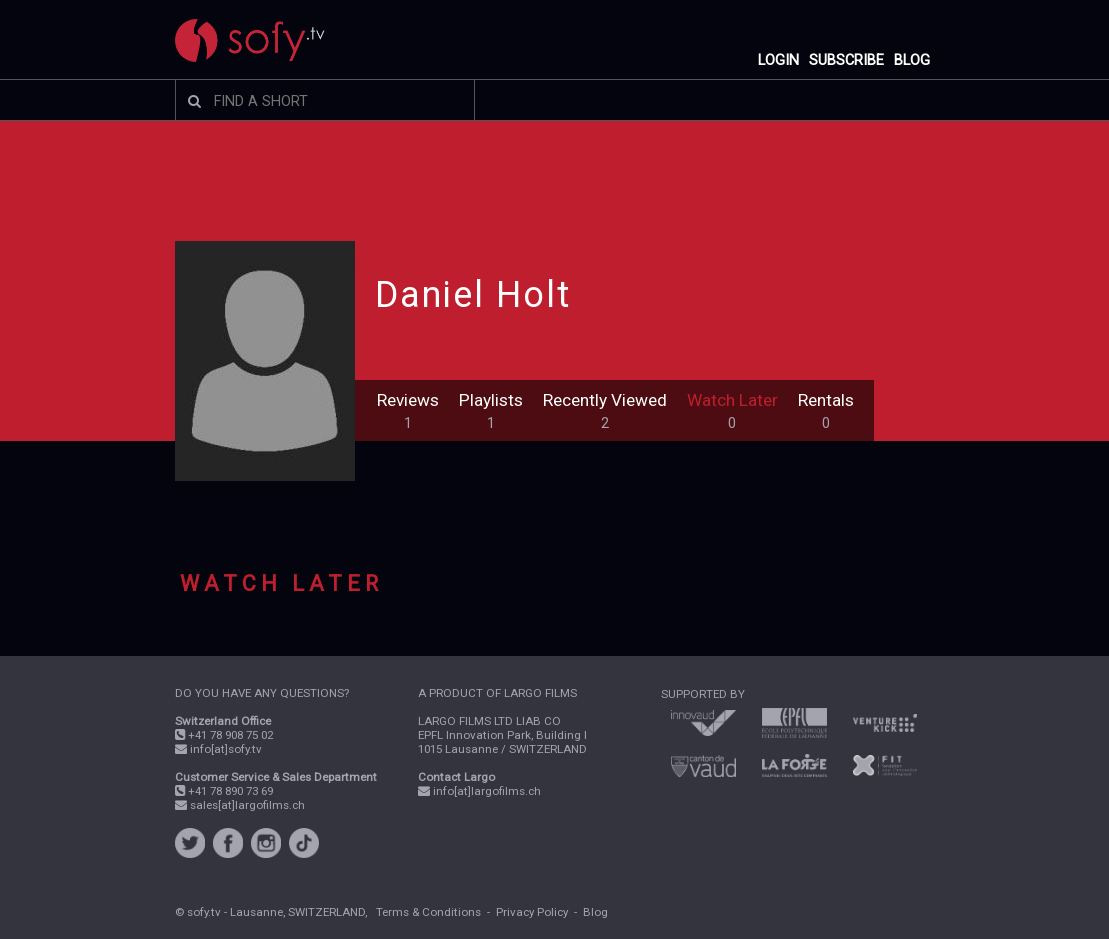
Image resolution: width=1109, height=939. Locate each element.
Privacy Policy (532, 912)
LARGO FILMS (540, 693)
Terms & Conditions (428, 912)
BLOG (912, 60)
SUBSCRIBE (846, 60)
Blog (595, 912)
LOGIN (778, 60)
